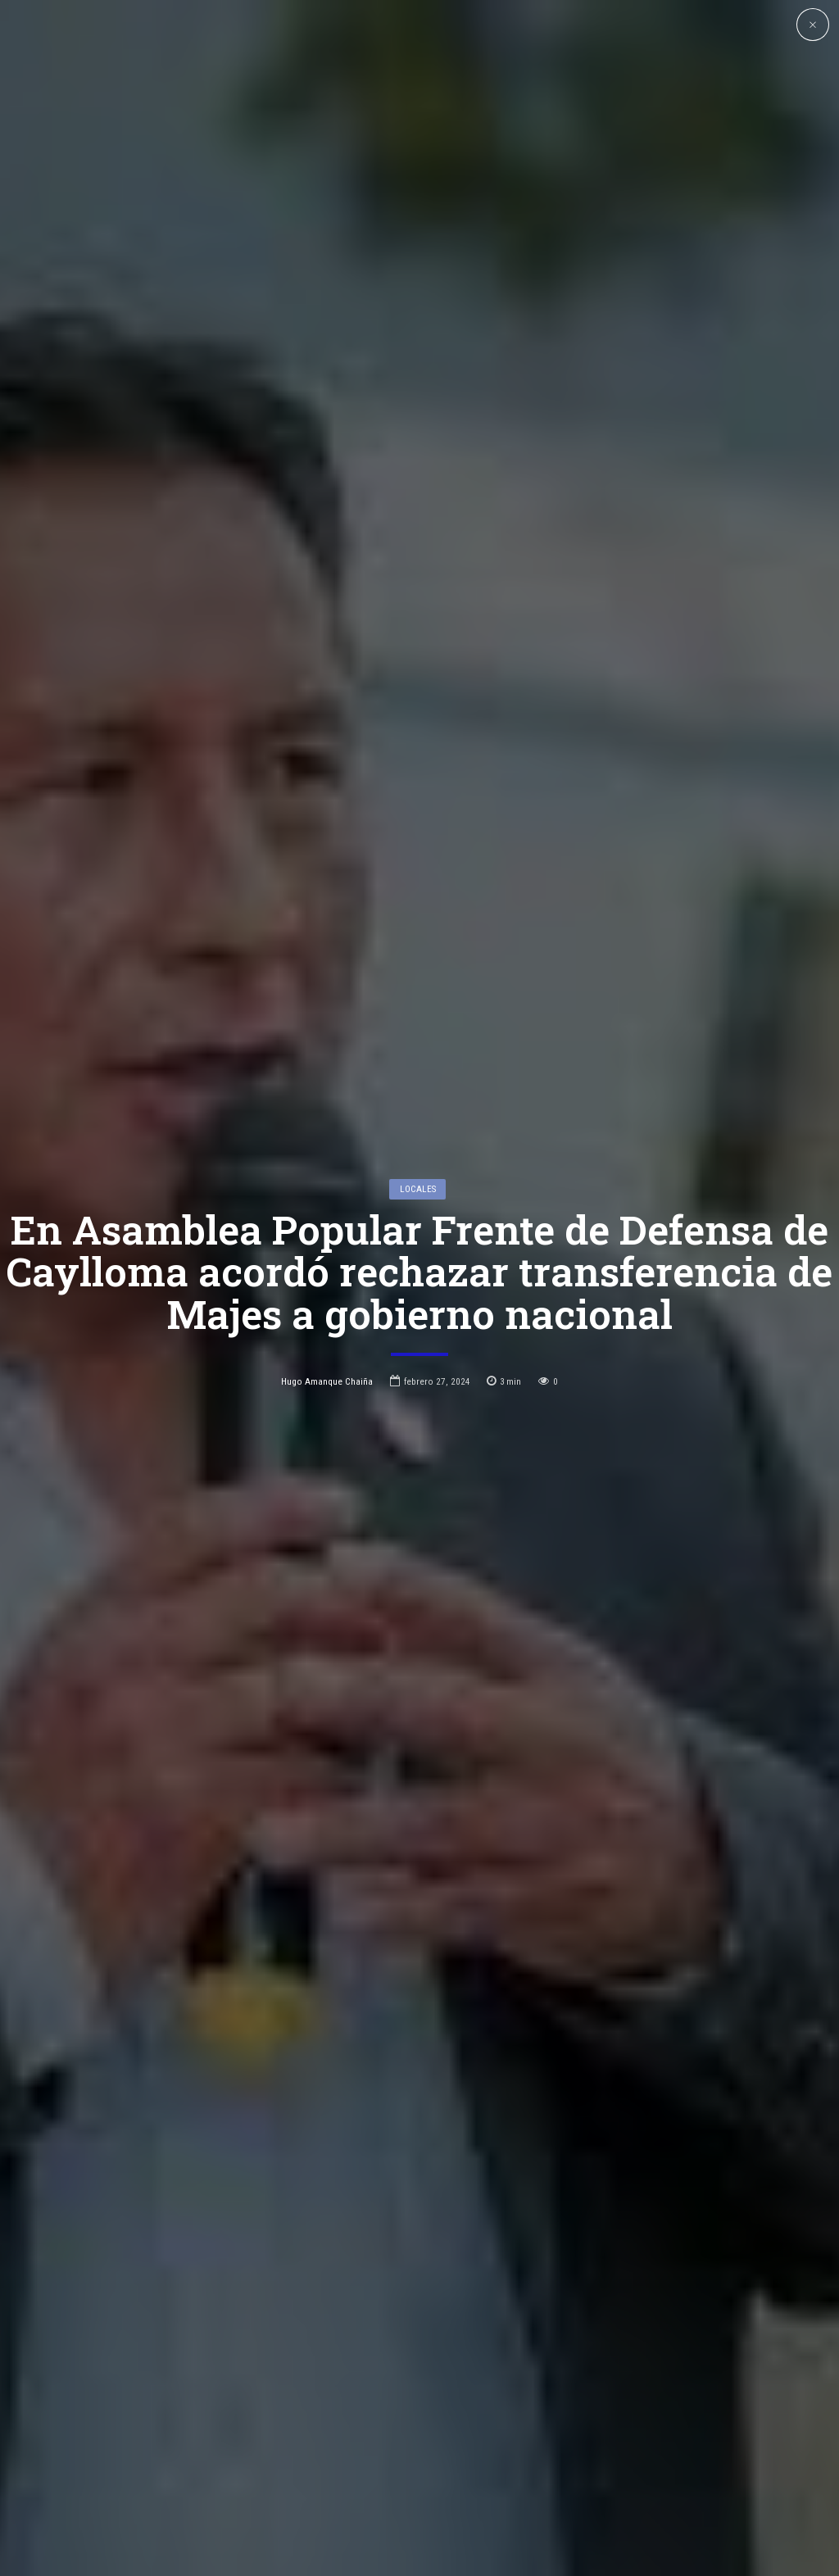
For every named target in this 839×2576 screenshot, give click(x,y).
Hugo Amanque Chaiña (327, 1225)
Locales (418, 1034)
